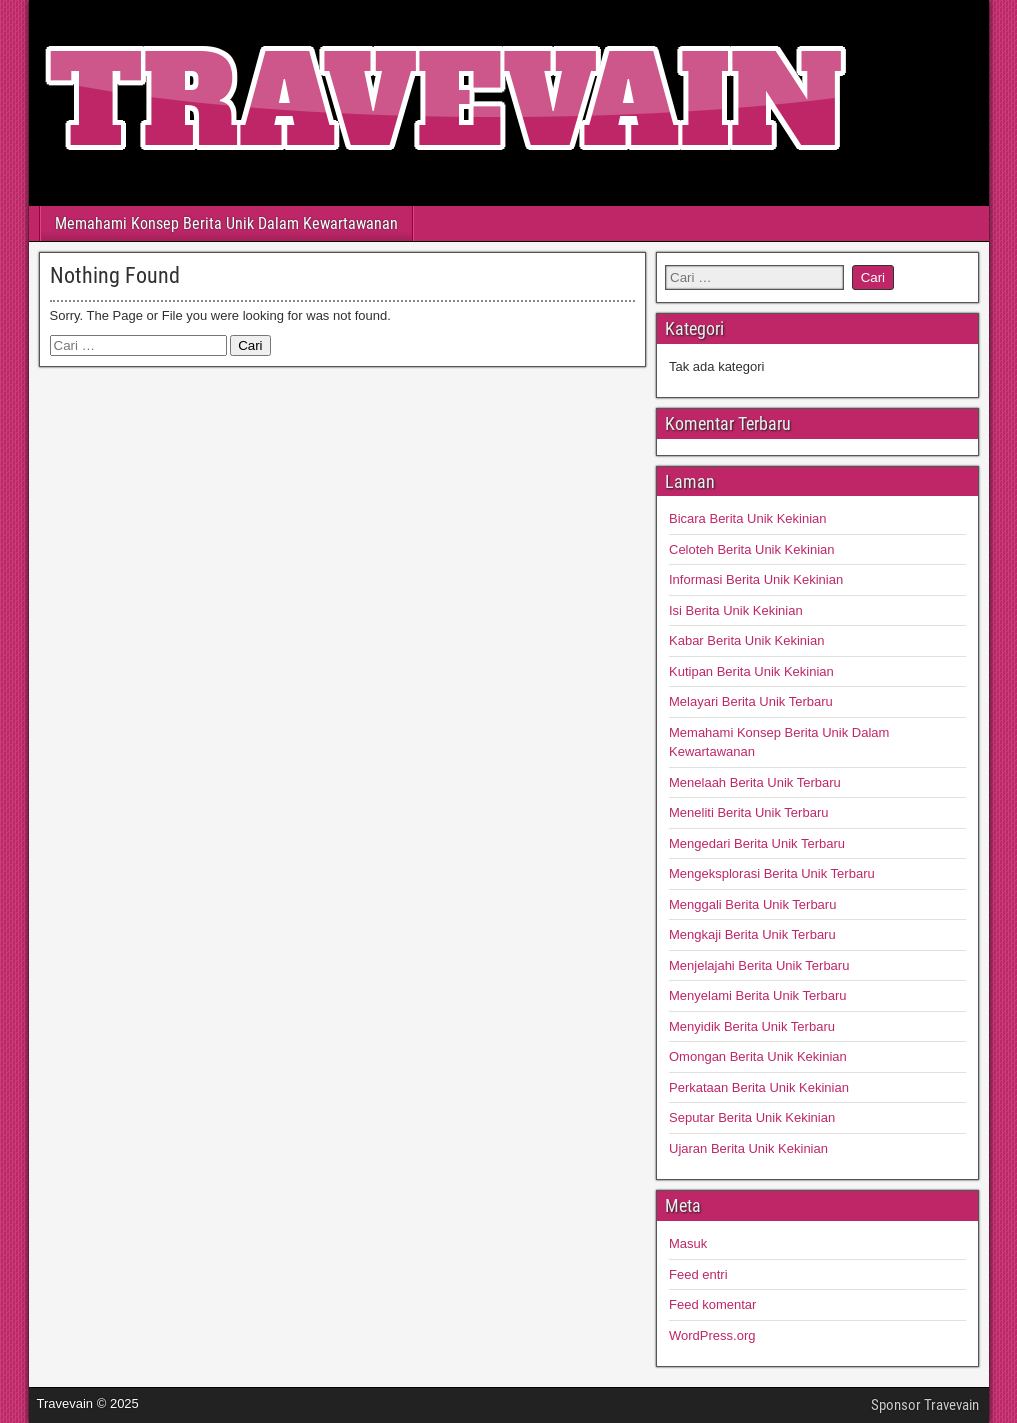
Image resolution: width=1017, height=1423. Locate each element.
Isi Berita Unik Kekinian (736, 610)
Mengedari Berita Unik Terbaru (757, 843)
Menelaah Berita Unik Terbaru (755, 782)
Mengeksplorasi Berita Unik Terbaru (772, 873)
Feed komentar (712, 1304)
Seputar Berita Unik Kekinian (752, 1117)
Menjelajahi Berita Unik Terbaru (759, 965)
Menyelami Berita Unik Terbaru (758, 995)
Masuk (688, 1243)
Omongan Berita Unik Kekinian (758, 1056)
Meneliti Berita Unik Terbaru (748, 812)
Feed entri (698, 1274)
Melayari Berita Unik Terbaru (751, 701)
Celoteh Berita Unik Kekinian (751, 549)
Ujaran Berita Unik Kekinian (748, 1148)
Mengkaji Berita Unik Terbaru (752, 934)
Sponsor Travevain (925, 1405)
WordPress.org (712, 1335)
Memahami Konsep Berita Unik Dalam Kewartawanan (226, 223)
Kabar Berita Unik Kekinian (746, 640)
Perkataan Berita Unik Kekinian (759, 1087)
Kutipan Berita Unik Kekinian (751, 671)
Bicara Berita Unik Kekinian (748, 518)
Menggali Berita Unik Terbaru (752, 904)
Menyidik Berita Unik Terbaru (752, 1026)
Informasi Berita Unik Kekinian (756, 579)
